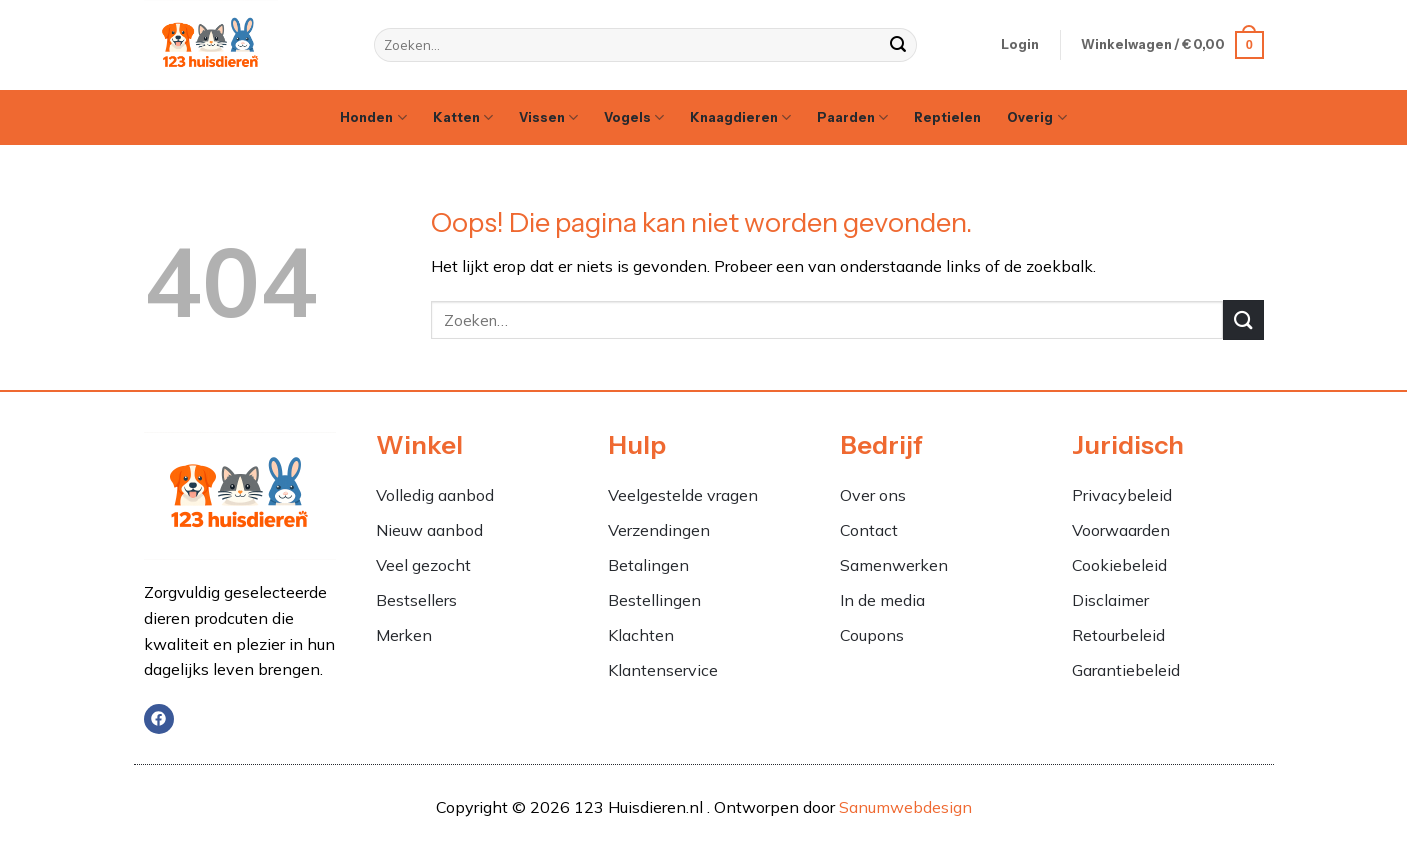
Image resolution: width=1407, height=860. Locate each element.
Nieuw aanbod (429, 530)
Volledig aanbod (435, 495)
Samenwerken (894, 565)
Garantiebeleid (1126, 670)
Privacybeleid (1122, 495)
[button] (1020, 45)
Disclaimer (1110, 600)
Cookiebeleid (1119, 565)
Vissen (548, 117)
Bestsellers (416, 600)
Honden (373, 117)
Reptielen (947, 117)
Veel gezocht (423, 565)
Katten (463, 117)
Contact (869, 530)
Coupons (872, 635)
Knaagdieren (740, 117)
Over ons (873, 495)
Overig (1036, 117)
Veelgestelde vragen (683, 495)
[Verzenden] (899, 45)
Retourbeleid (1118, 635)
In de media (882, 600)
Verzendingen (659, 530)
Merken (404, 635)
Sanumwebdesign (905, 807)
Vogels (634, 117)
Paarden (852, 117)
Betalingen (648, 565)
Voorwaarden (1121, 530)
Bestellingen (654, 600)
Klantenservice (663, 670)
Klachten (643, 635)
